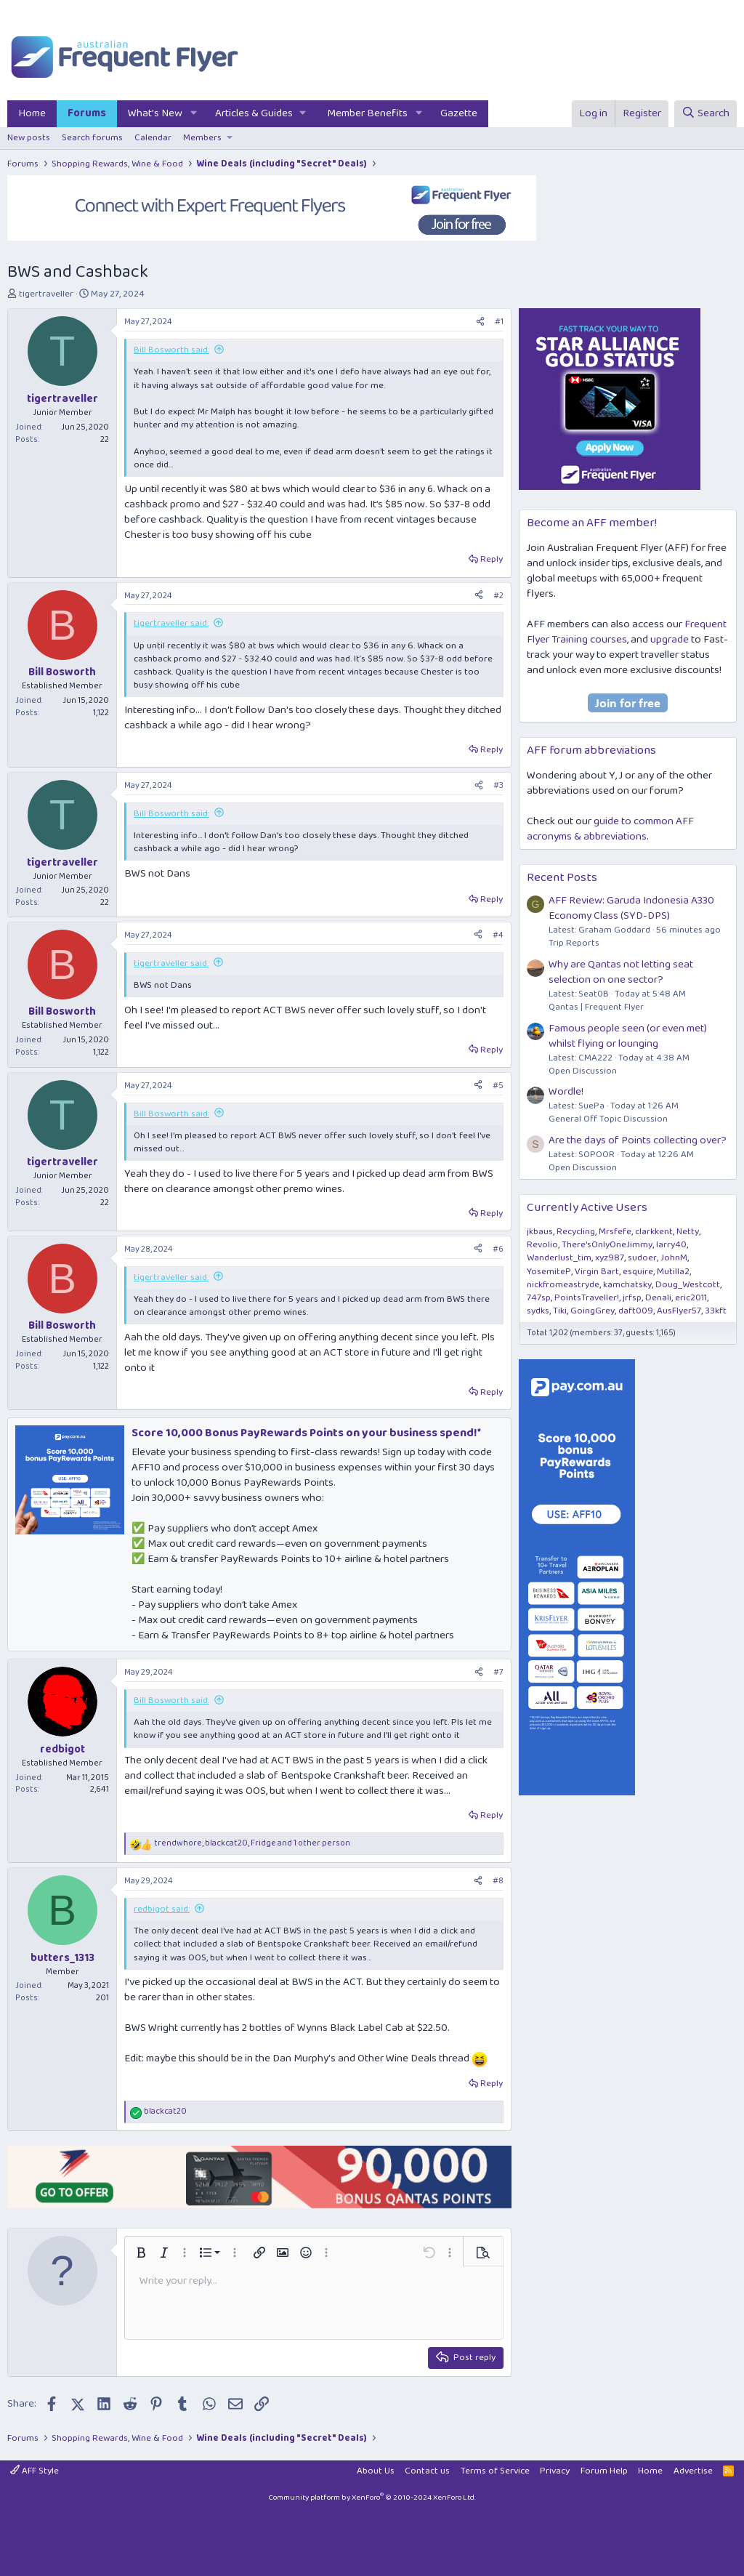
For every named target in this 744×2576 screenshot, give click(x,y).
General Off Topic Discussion (608, 1119)
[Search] (705, 113)
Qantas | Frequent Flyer (596, 1007)
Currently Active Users (587, 1207)
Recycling (576, 1231)
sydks (538, 1311)
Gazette (458, 113)
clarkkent (654, 1231)
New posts (28, 137)
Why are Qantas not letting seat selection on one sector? (621, 972)
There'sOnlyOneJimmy (607, 1244)
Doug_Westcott (687, 1284)
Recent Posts (562, 877)
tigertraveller (46, 294)
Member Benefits (367, 113)
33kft (716, 1311)
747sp (539, 1297)
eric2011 (691, 1297)
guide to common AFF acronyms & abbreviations (610, 829)
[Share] (480, 322)
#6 (498, 1249)
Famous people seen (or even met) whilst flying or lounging (628, 1036)
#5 (498, 1085)
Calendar (152, 137)
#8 (498, 1881)
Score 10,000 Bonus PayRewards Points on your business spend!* (306, 1433)
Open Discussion (583, 1071)
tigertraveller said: (171, 623)
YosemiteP (549, 1271)
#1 (499, 322)
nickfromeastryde (563, 1284)
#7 (498, 1672)
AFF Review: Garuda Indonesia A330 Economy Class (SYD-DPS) (631, 908)
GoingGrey (592, 1311)
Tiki (560, 1311)
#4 (498, 935)
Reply (491, 559)
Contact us (427, 2471)
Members (202, 137)
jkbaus (540, 1231)
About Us (376, 2471)
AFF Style (34, 2471)
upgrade (669, 639)
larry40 (671, 1244)
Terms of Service (495, 2471)
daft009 (635, 1311)
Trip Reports (574, 943)
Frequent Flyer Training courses (627, 632)
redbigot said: (162, 1909)
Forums (87, 113)
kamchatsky (627, 1284)
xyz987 (609, 1257)
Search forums (92, 137)
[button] (194, 113)
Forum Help (604, 2471)
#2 (498, 596)
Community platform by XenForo (372, 2497)
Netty (687, 1231)
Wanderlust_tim (559, 1257)
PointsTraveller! (586, 1297)
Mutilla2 (673, 1271)
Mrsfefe (615, 1231)
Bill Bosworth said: (171, 350)
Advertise (693, 2471)
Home (32, 113)
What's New (155, 113)
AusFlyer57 (679, 1311)
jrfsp (632, 1297)
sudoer (642, 1257)
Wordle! (566, 1091)
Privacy (555, 2471)
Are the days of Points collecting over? (638, 1140)
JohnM (673, 1257)
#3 (498, 785)
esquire (638, 1271)
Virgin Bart (597, 1271)
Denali (658, 1297)
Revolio (542, 1244)
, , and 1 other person (252, 1844)
